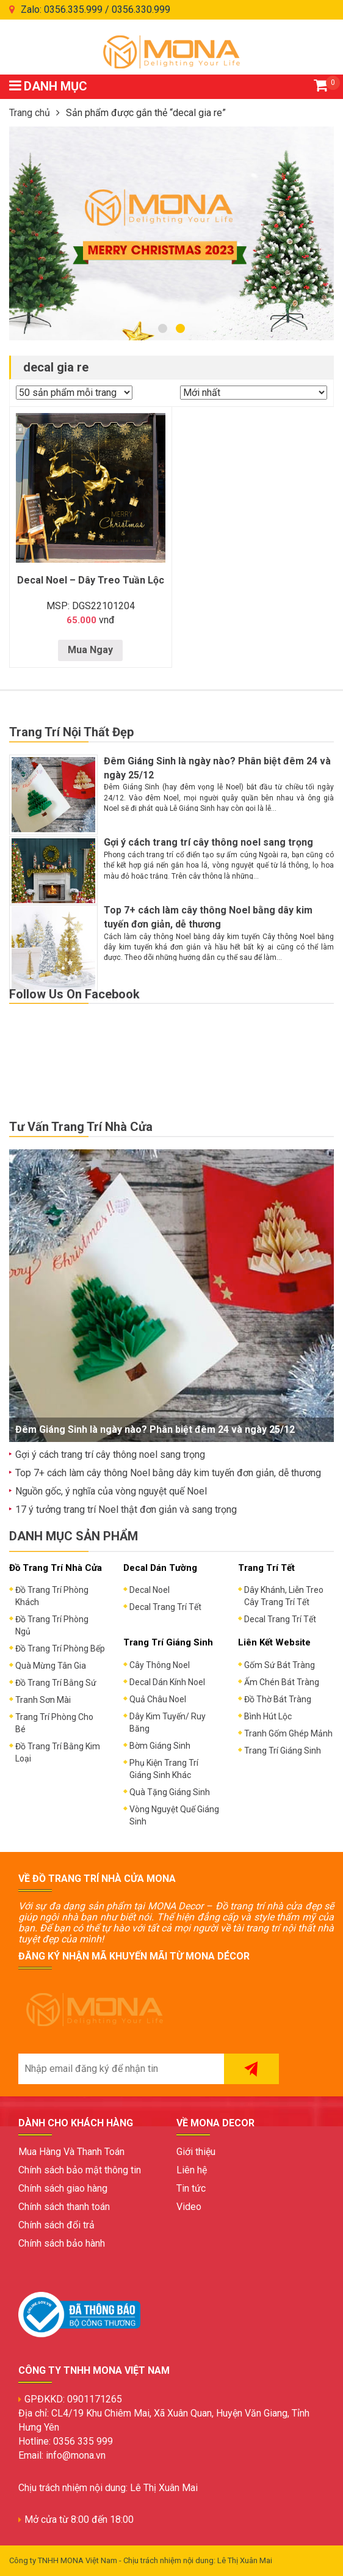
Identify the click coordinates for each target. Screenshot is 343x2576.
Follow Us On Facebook (74, 994)
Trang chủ (29, 113)
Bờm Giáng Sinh (159, 1746)
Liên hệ (191, 2170)
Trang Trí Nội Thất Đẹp (71, 732)
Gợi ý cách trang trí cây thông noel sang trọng (208, 842)
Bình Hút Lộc (268, 1716)
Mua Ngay (90, 650)
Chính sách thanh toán (64, 2206)
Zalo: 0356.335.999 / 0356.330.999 (95, 9)
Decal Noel (149, 1590)
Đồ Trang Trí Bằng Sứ (55, 1683)
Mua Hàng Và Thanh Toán (71, 2151)
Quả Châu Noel (157, 1699)
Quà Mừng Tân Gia (50, 1665)
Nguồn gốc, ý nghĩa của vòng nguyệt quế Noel (111, 1491)
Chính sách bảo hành (61, 2243)
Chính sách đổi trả (56, 2225)
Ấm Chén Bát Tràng (281, 1682)
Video (188, 2206)
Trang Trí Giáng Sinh (282, 1750)
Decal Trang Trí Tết (165, 1607)
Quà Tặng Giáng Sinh (169, 1792)
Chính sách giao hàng (62, 2188)
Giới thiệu (195, 2151)
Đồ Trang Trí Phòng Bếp (60, 1648)
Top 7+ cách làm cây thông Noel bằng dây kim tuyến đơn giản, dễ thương (168, 1473)
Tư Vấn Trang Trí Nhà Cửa (81, 1126)
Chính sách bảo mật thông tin (79, 2170)
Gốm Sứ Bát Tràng (279, 1665)
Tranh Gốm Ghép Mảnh (288, 1733)
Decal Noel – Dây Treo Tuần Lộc (90, 580)
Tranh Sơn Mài (43, 1700)
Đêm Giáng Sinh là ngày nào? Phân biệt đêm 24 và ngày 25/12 (155, 1429)
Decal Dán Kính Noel (167, 1682)
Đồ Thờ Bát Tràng (277, 1699)
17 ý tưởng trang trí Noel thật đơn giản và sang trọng (126, 1509)
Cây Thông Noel (159, 1665)
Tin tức (191, 2188)
